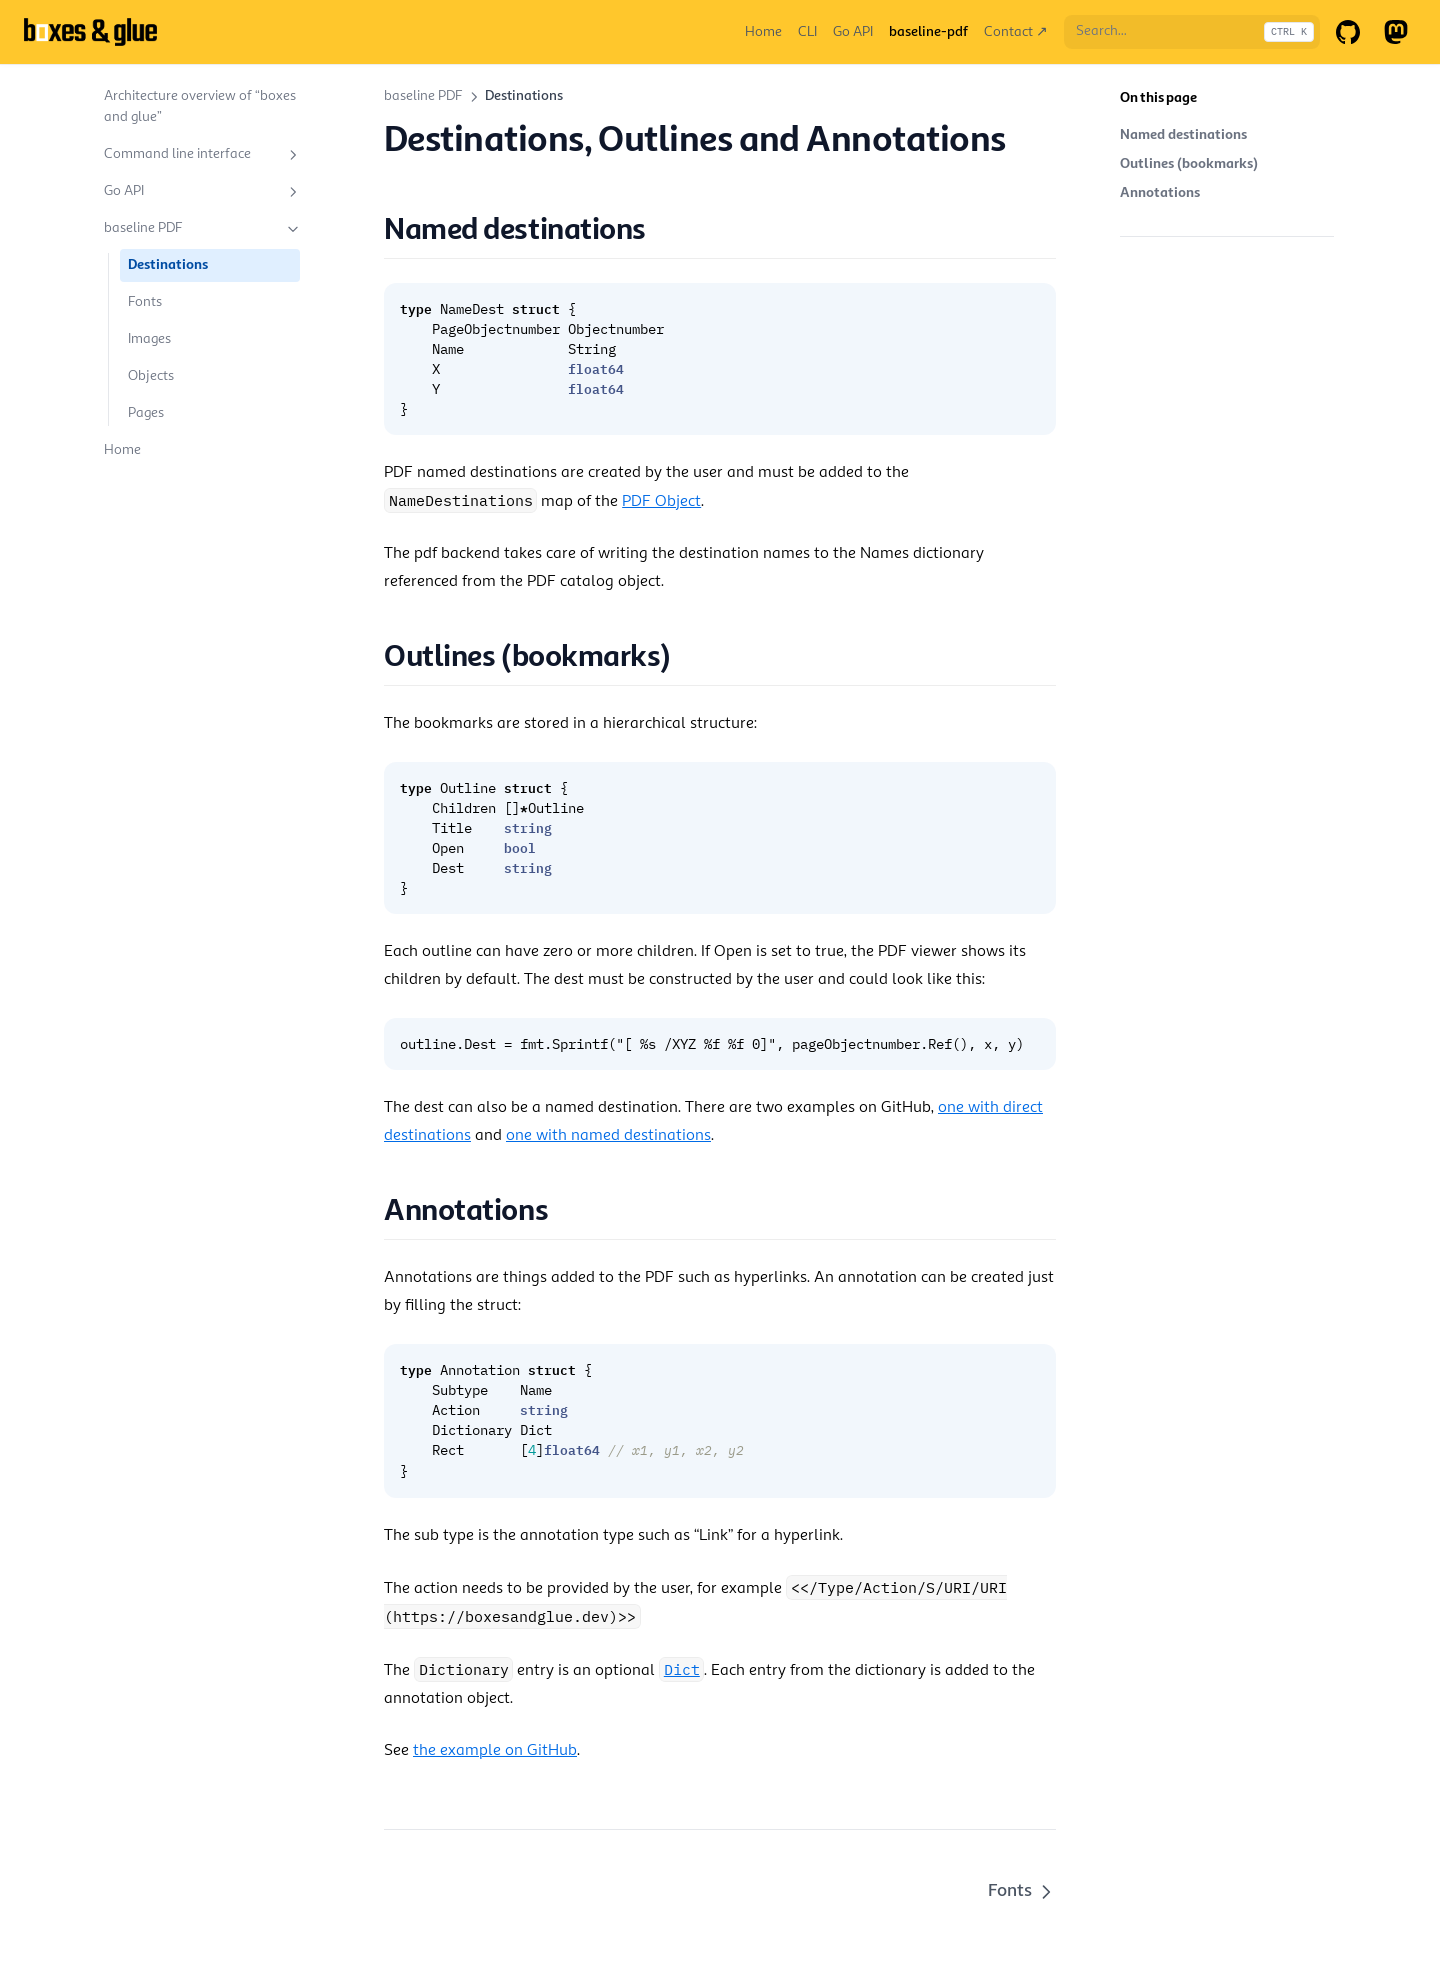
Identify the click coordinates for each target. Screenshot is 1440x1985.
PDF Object (661, 502)
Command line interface (203, 155)
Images (149, 339)
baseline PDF (203, 229)
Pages (146, 413)
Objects (151, 376)
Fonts (145, 302)
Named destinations (1183, 135)
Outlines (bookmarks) (1189, 164)
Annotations (1160, 193)
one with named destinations (608, 1136)
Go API (203, 192)
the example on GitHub (495, 1751)
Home (122, 450)
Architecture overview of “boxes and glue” (200, 106)
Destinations (168, 265)
